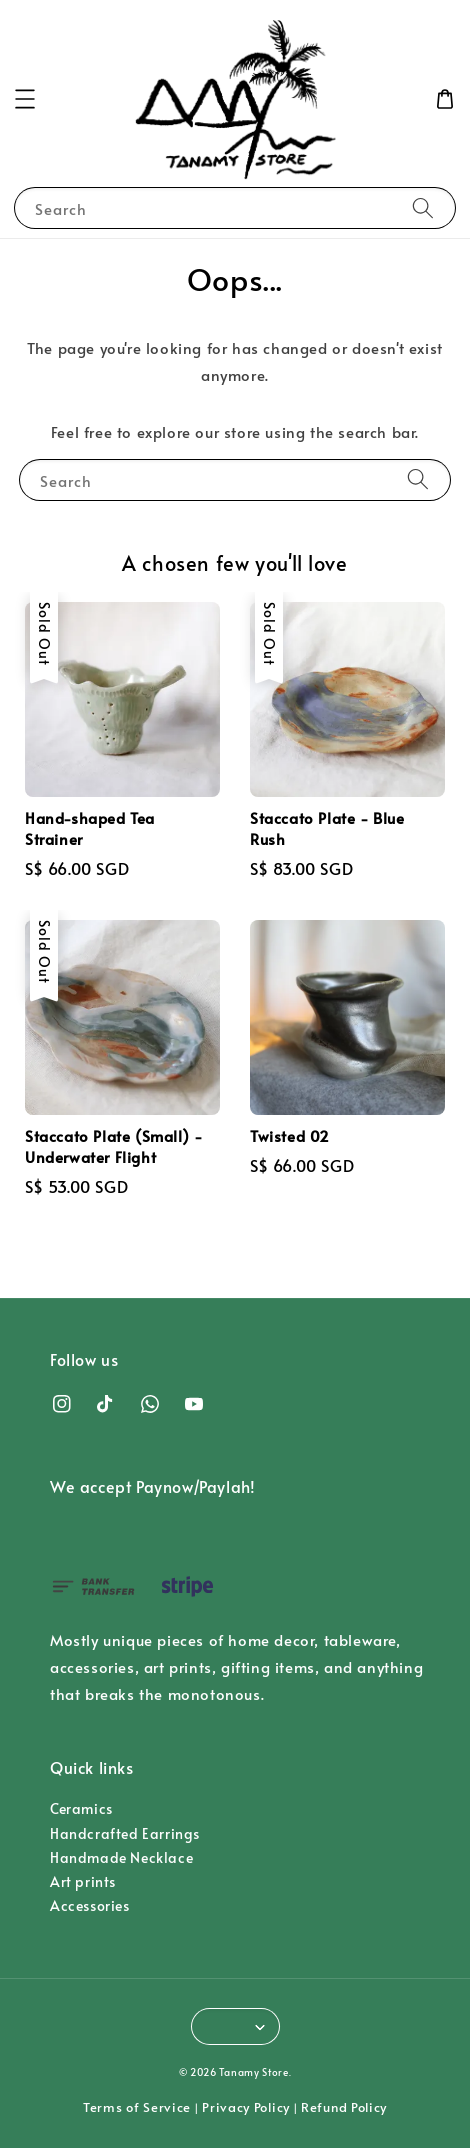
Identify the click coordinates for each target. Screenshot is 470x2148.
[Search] (423, 207)
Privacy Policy (246, 2107)
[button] (25, 99)
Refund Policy (344, 2107)
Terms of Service (137, 2107)
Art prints (83, 1881)
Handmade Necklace (121, 1857)
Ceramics (81, 1808)
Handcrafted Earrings (125, 1833)
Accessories (90, 1905)
